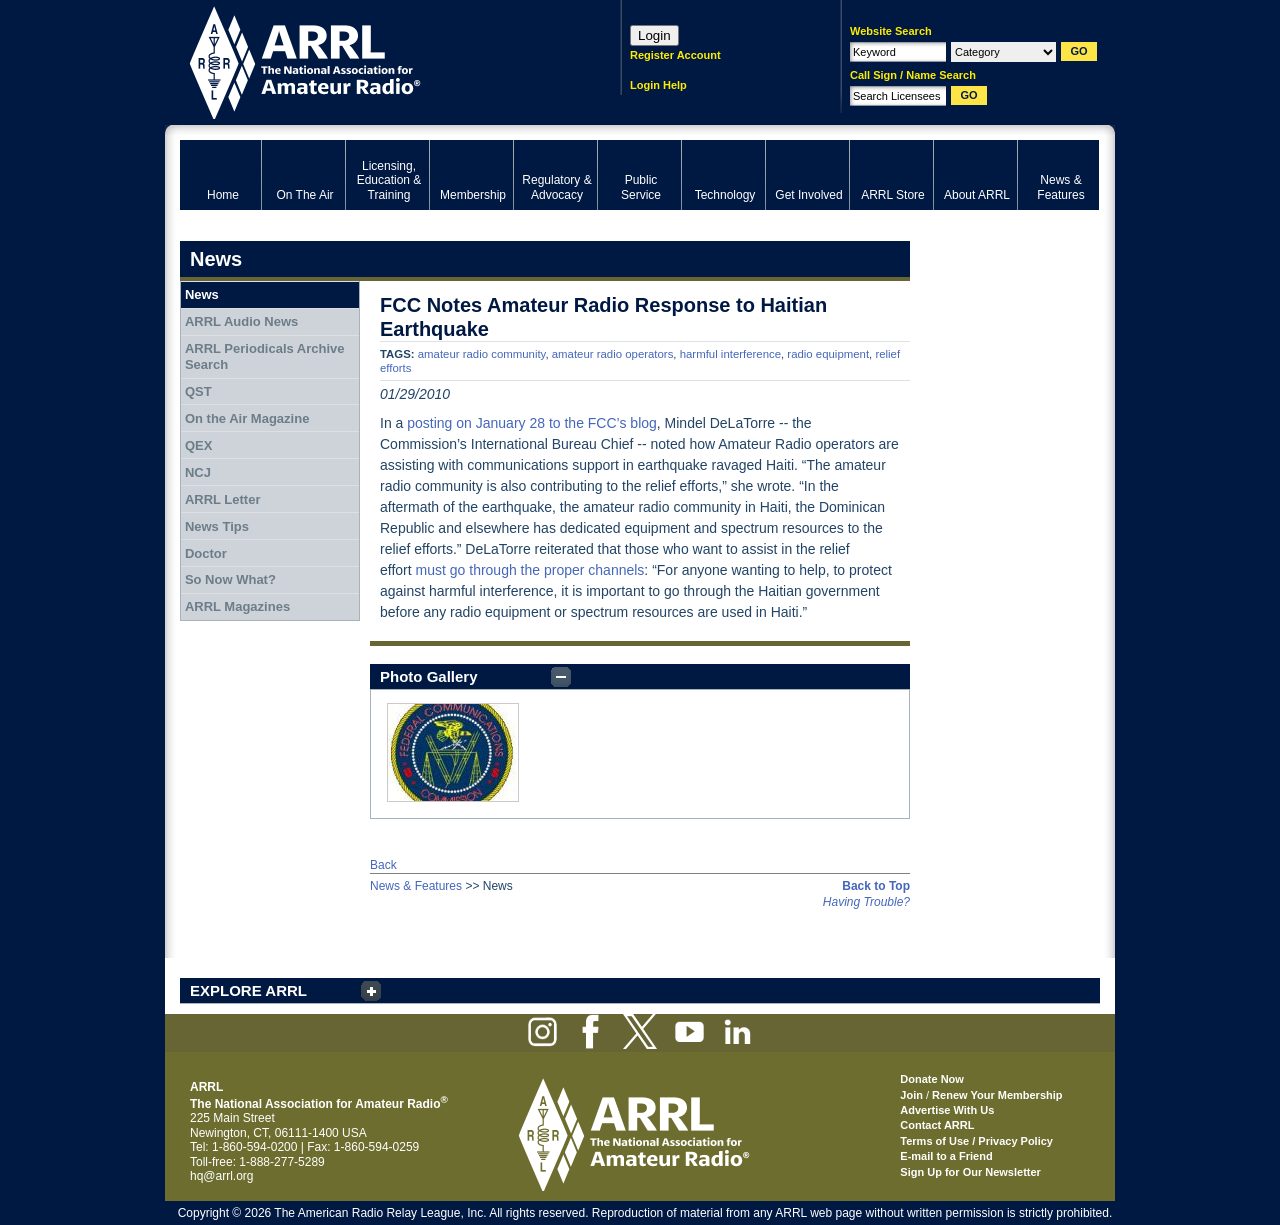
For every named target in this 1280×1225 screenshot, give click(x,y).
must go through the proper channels (530, 570)
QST (198, 391)
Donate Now (932, 1079)
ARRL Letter (223, 499)
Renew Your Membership (997, 1095)
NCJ (198, 472)
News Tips (217, 526)
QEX (198, 445)
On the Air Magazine (247, 418)
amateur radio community (482, 354)
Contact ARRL (937, 1125)
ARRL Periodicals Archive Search (265, 356)
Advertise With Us (947, 1110)
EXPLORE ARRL (248, 990)
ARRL (374, 60)
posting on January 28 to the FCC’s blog (532, 423)
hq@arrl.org (222, 1176)
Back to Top (876, 886)
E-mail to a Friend (946, 1156)
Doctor (206, 553)
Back (383, 865)
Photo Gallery (429, 676)
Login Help (658, 85)
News (202, 294)
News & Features (416, 886)
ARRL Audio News (241, 321)
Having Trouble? (866, 902)
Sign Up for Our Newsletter (970, 1172)
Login (654, 35)
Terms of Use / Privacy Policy (976, 1141)
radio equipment (828, 354)
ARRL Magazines (237, 606)
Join (911, 1095)
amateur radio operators (613, 354)
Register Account (675, 55)
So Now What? (230, 579)
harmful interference (730, 354)
